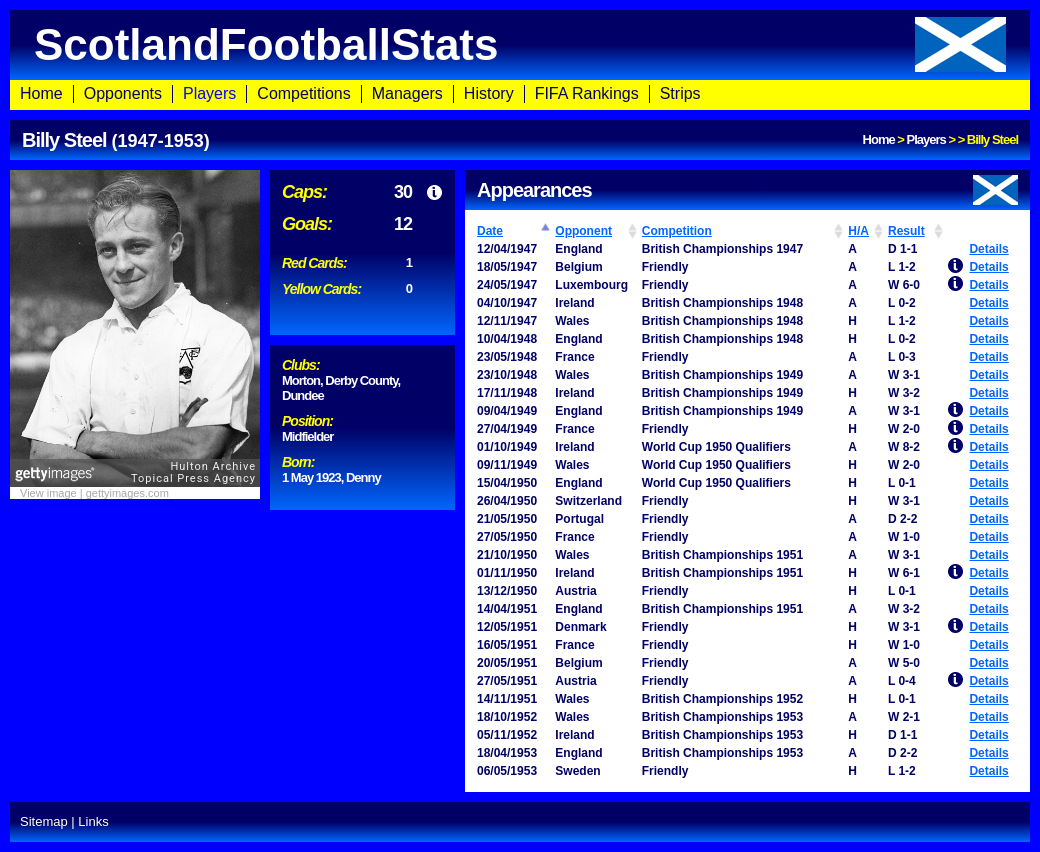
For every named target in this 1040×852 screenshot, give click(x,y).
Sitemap (44, 821)
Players (209, 93)
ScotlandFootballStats (520, 44)
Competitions (303, 93)
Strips (680, 93)
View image (48, 493)
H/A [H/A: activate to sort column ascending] (858, 231)
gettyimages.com (127, 493)
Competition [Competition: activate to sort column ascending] (677, 231)
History (489, 93)
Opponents (123, 93)
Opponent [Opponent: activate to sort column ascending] (583, 231)
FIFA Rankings (587, 93)
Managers (407, 93)
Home (41, 93)
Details (988, 249)
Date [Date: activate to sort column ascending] (490, 231)
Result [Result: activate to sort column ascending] (906, 231)
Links (93, 821)
